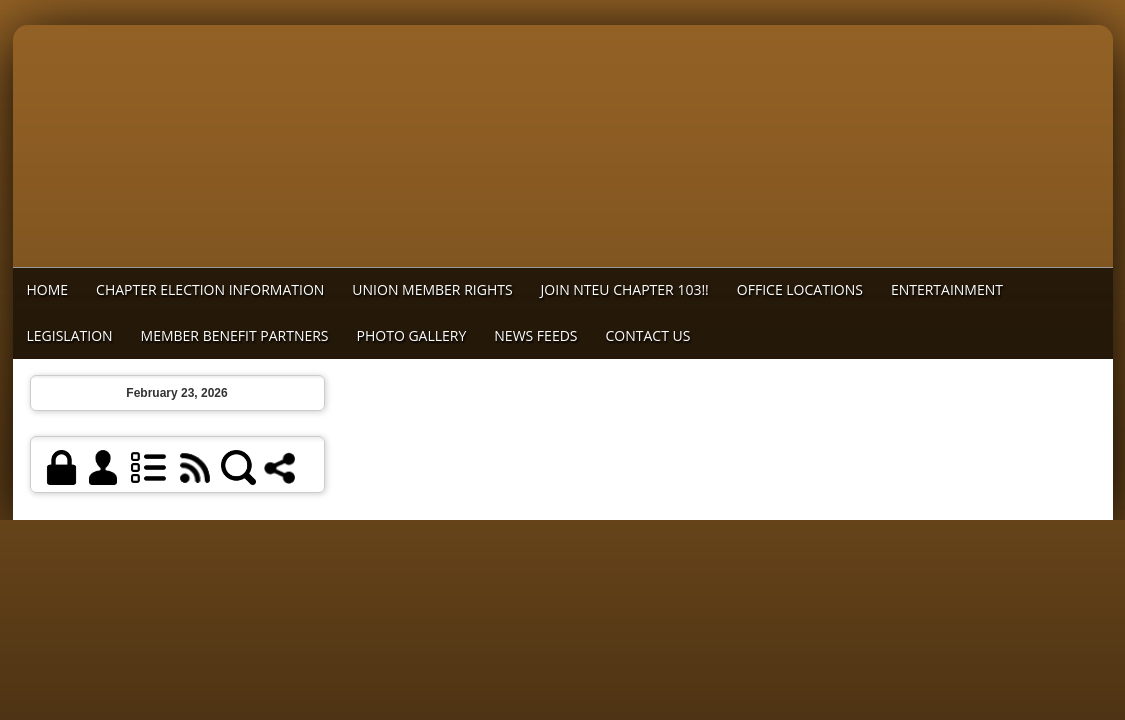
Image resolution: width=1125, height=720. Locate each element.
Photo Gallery (412, 335)
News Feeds (535, 335)
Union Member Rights (432, 289)
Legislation (70, 335)
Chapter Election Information (210, 289)
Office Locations (800, 289)
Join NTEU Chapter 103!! (625, 289)
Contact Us (648, 335)
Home (48, 289)
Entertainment (947, 289)
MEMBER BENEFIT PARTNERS (235, 335)
